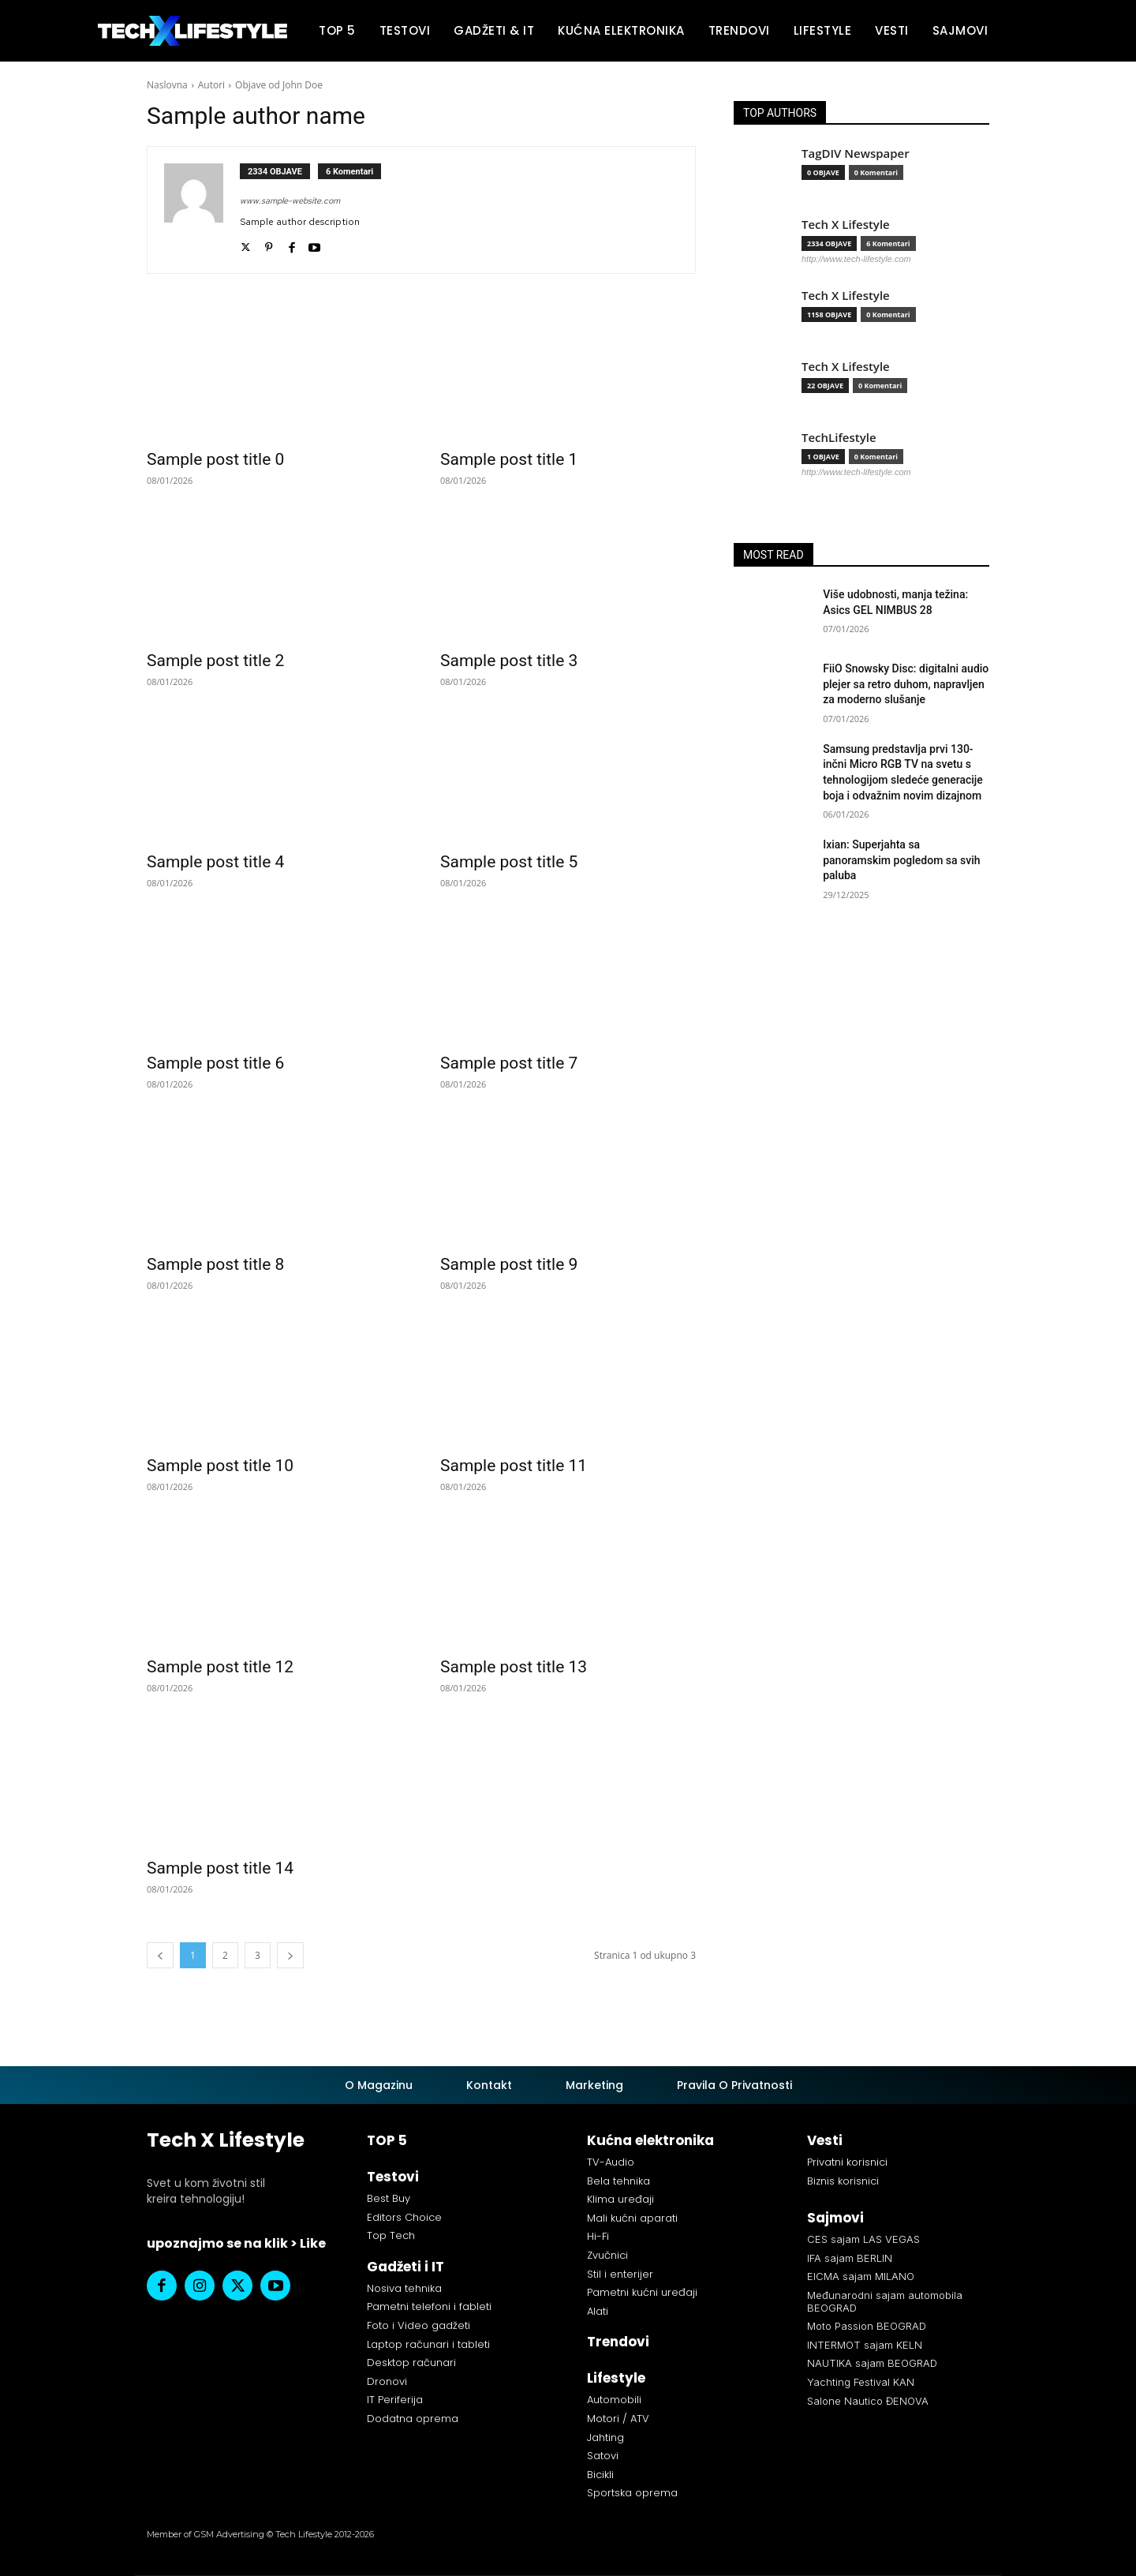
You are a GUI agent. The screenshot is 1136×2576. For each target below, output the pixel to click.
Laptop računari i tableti (428, 2344)
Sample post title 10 (220, 1465)
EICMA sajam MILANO (860, 2276)
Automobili (614, 2399)
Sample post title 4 (215, 861)
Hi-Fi (598, 2236)
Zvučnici (607, 2255)
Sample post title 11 (513, 1465)
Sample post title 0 (215, 459)
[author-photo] (202, 209)
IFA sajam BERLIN (849, 2258)
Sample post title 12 (220, 1666)
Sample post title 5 (508, 861)
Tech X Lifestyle (846, 224)
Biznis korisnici (843, 2181)
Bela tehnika (618, 2181)
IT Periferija (395, 2399)
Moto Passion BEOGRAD (866, 2326)
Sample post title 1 (508, 459)
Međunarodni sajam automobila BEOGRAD (884, 2301)
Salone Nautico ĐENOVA (868, 2400)
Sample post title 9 (508, 1264)
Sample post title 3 (508, 660)
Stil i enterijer (620, 2274)
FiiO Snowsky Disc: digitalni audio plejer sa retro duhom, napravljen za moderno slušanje (905, 684)
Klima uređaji (620, 2199)
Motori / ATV (618, 2418)
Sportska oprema (632, 2492)
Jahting (605, 2437)
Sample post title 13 (513, 1666)
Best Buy (388, 2198)
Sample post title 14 (220, 1868)
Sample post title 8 (215, 1264)
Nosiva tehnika (404, 2288)
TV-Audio (610, 2162)
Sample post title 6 (215, 1063)
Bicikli (600, 2474)
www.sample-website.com (290, 200)
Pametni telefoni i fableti (429, 2306)
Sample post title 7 (508, 1063)
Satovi (602, 2455)
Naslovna (167, 85)
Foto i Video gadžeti (418, 2325)
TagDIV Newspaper (856, 153)
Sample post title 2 (215, 660)
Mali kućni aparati (632, 2218)
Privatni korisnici (847, 2162)
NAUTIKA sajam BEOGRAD (872, 2363)
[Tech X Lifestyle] (192, 31)
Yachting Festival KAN (860, 2382)
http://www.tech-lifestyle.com (856, 259)
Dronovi (387, 2381)
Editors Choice (404, 2217)
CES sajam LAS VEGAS (863, 2239)
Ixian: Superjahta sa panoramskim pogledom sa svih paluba (901, 860)
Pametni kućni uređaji (642, 2292)
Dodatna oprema (412, 2418)
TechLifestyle (839, 437)
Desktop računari (411, 2362)
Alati (597, 2311)
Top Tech (391, 2235)
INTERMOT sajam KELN (864, 2344)
